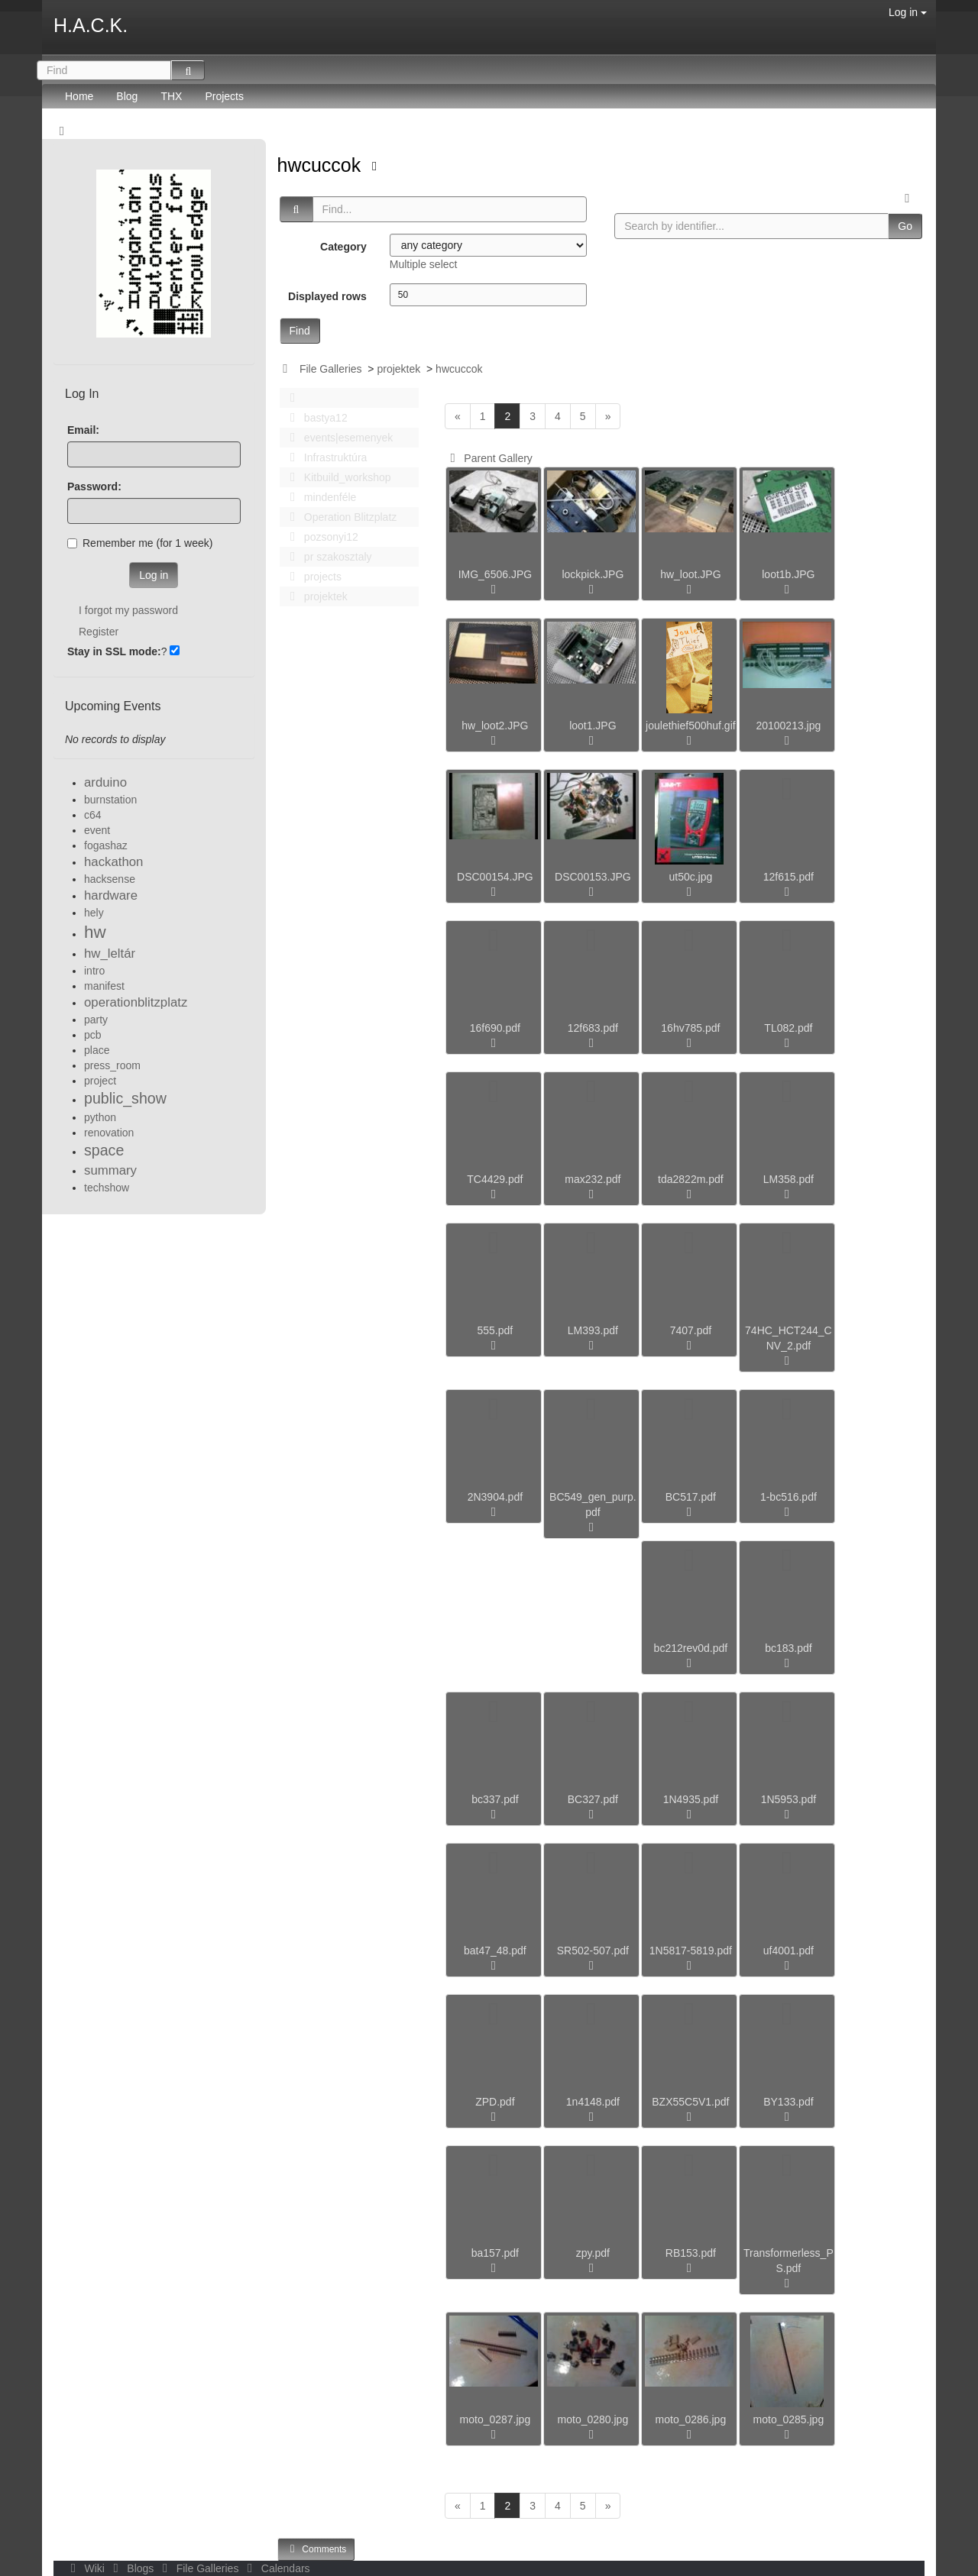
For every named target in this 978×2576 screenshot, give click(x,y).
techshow (106, 1187)
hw (95, 932)
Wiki (86, 2568)
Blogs (132, 2568)
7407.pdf (691, 1330)
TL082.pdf (788, 1028)
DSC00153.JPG (593, 877)
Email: (83, 430)
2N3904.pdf (495, 1497)
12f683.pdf (593, 1028)
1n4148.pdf (593, 2102)
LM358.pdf (788, 1179)
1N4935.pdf (690, 1799)
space (104, 1150)
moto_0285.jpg (788, 2419)
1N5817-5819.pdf (690, 1950)
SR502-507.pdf (593, 1950)
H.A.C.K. (90, 25)
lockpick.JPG (592, 574)
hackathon (113, 862)
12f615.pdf (788, 877)
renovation (109, 1132)
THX (171, 96)
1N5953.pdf (788, 1799)
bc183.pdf (788, 1648)
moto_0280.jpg (593, 2419)
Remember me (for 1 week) (139, 543)
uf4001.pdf (788, 1950)
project (100, 1081)
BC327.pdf (593, 1799)
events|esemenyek (337, 437)
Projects (224, 96)
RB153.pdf (690, 2253)
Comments (316, 2549)
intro (94, 971)
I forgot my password (128, 610)
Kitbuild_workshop (336, 477)
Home (79, 96)
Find (300, 331)
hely (94, 913)
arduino (105, 782)
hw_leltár (109, 953)
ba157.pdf (495, 2253)
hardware (111, 895)
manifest (104, 986)
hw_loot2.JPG (494, 725)
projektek (398, 369)
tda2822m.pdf (691, 1179)
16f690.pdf (495, 1028)
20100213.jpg (788, 725)
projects (312, 576)
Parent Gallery (489, 458)
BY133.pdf (788, 2102)
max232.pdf (592, 1179)
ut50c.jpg (690, 877)
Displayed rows (327, 296)
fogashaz (106, 845)
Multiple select (424, 264)
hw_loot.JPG (690, 574)
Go (905, 226)
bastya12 (315, 418)
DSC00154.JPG (495, 877)
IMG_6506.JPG (495, 574)
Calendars (275, 2568)
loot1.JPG (592, 725)
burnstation (110, 799)
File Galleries (331, 369)
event (97, 830)
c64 (93, 815)
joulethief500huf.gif (691, 725)
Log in (908, 12)
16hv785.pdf (690, 1028)
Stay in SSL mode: (114, 651)
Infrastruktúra (325, 457)
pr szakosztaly (327, 557)
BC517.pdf (690, 1497)
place (96, 1050)
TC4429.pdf (495, 1179)
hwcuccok (322, 165)
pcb (93, 1035)
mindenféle (319, 497)
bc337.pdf (495, 1799)
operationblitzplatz (135, 1002)
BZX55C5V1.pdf (690, 2102)
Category (343, 247)
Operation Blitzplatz (339, 517)
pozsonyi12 (320, 537)
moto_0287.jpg (495, 2419)
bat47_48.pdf (495, 1950)
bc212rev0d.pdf (691, 1648)
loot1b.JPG (788, 574)
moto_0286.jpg (691, 2419)
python (100, 1117)
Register (98, 631)
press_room (112, 1065)
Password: (94, 486)
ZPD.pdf (494, 2102)
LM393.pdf (593, 1330)
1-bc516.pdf (788, 1497)
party (96, 1019)
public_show (125, 1098)
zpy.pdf (593, 2253)
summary (110, 1170)
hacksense (109, 879)
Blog (127, 96)
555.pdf (495, 1330)
